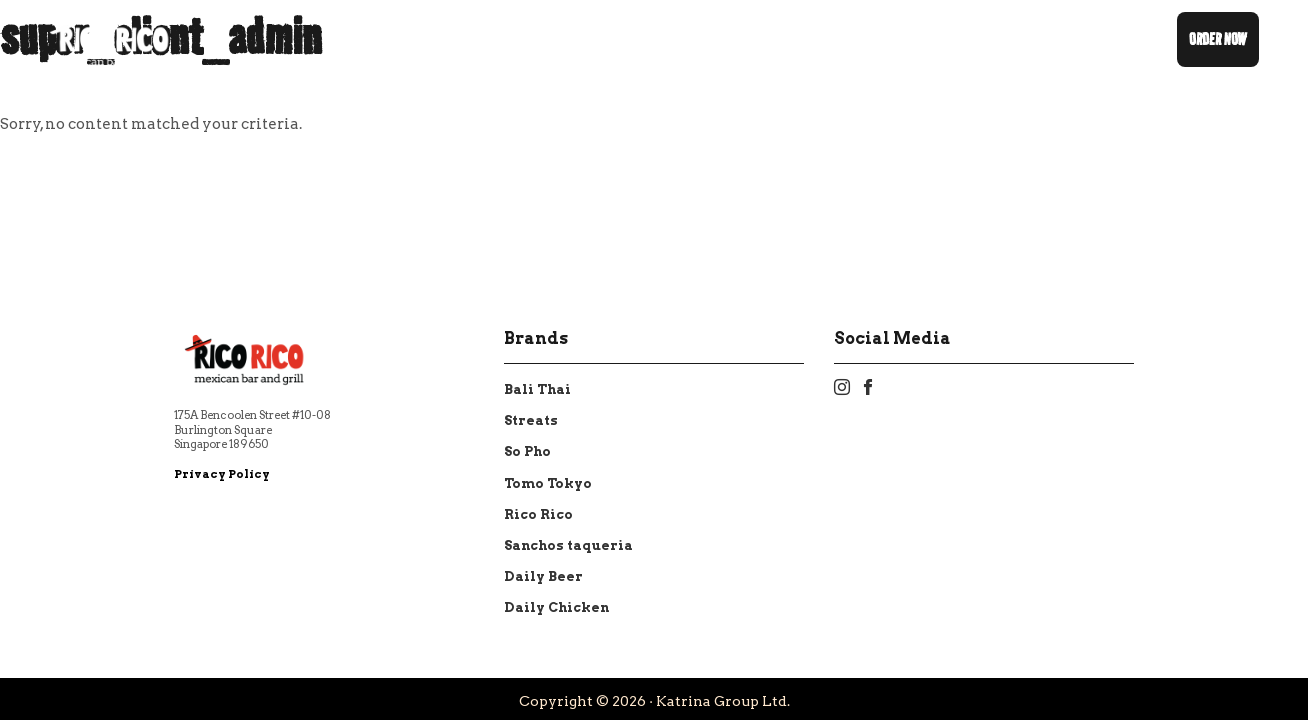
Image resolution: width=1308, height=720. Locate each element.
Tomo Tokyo (548, 483)
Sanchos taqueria (568, 545)
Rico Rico (538, 514)
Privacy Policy (222, 474)
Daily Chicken (556, 607)
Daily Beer (543, 576)
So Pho (527, 451)
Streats (531, 420)
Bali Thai (537, 389)
